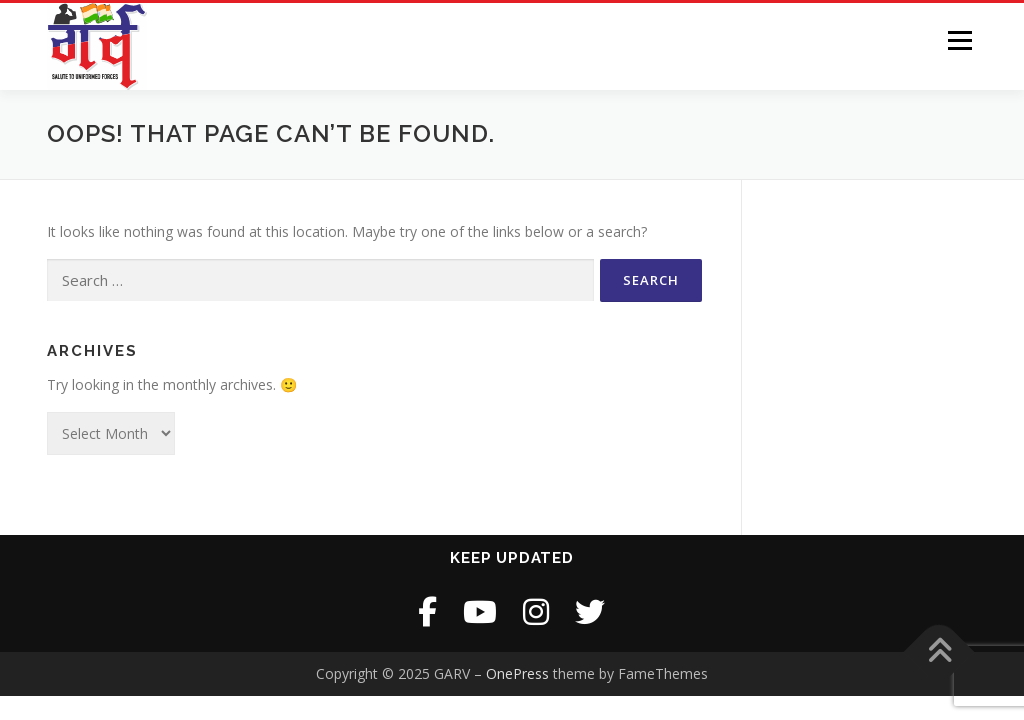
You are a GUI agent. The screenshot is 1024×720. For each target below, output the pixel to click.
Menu (959, 40)
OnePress (517, 673)
